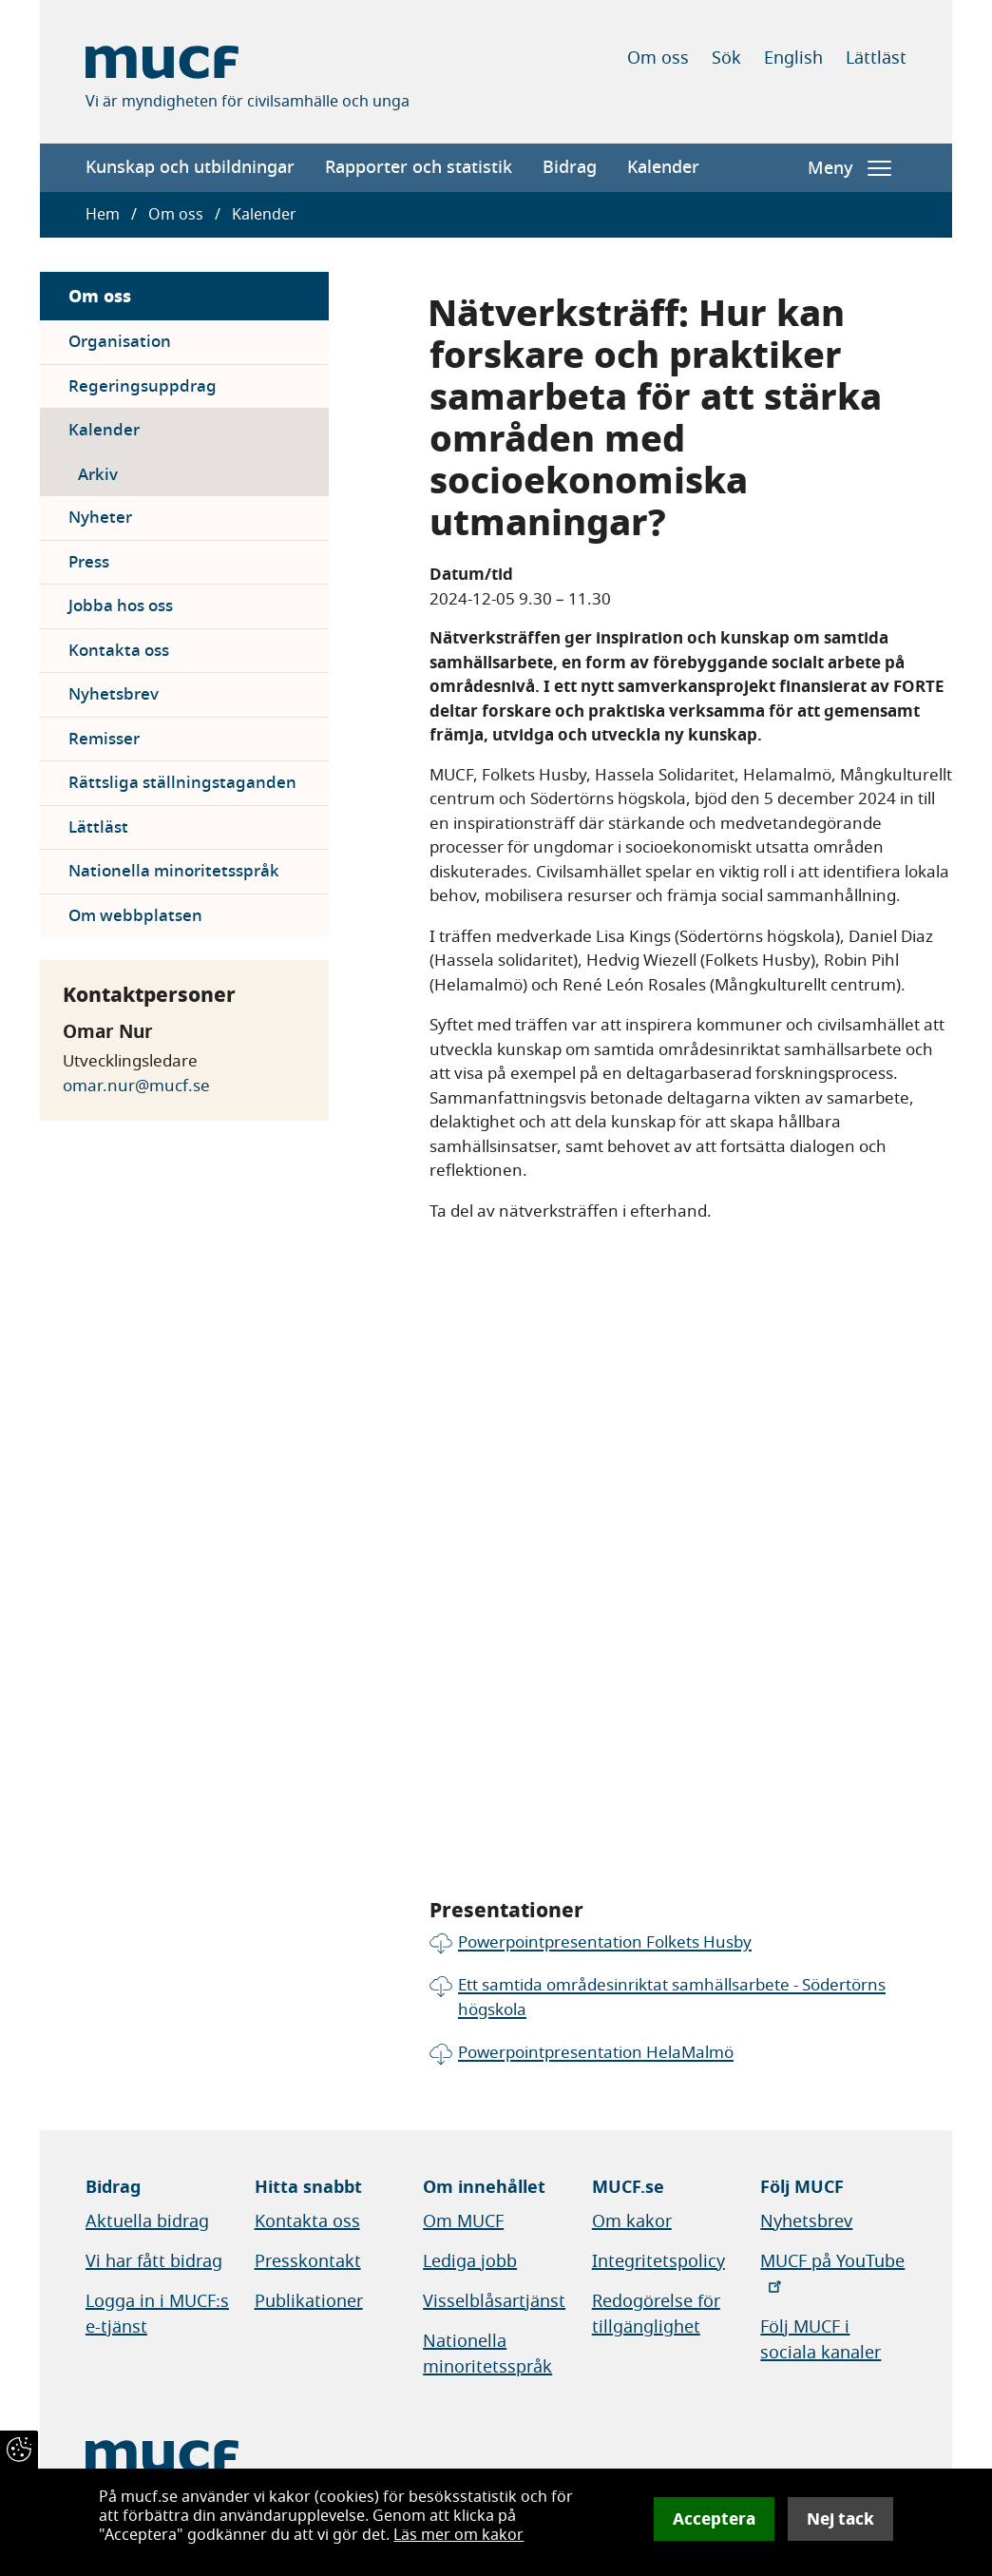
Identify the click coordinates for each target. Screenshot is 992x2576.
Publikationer (309, 2301)
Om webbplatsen (135, 916)
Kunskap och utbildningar (190, 167)
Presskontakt (308, 2261)
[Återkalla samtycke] (19, 2450)
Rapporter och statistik (418, 167)
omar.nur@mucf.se (136, 1086)
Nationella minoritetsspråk (173, 871)
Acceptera (714, 2519)
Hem (103, 214)
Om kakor (632, 2221)
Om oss (658, 58)
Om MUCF (463, 2221)
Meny (849, 168)
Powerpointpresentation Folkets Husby (605, 1942)
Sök (726, 58)
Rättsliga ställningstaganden (182, 783)
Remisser (104, 739)
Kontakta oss (118, 651)
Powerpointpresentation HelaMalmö (596, 2053)
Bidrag (570, 167)
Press (88, 562)
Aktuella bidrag (147, 2221)
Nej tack (840, 2519)
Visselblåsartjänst (494, 2301)
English (793, 58)
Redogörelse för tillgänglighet (656, 2314)
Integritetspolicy (658, 2261)
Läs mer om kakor (458, 2535)
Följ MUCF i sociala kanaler (820, 2340)
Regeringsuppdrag (142, 386)
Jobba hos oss (120, 606)
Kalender (663, 167)
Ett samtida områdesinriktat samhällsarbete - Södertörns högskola (672, 1997)
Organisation (119, 342)
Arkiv (98, 475)
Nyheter (100, 517)
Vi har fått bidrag (154, 2261)
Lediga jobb (470, 2261)
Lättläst (876, 58)
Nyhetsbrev (113, 694)
